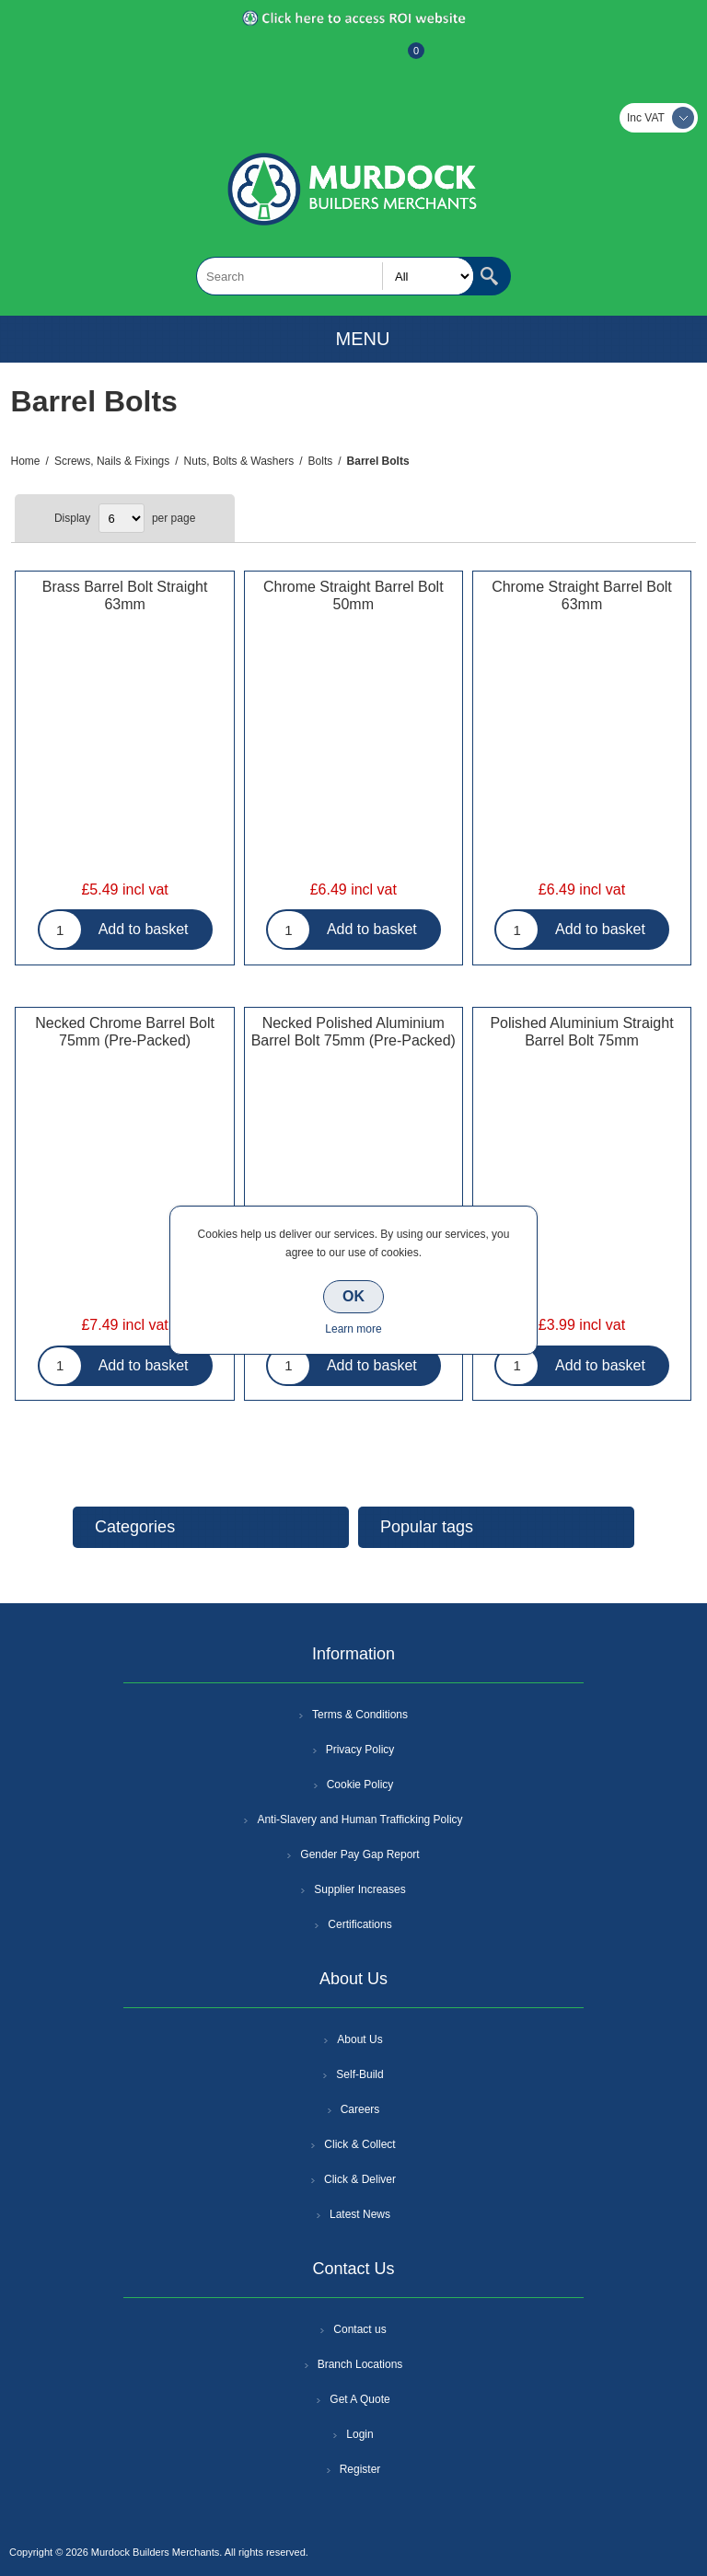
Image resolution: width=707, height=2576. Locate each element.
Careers (360, 2109)
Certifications (359, 1924)
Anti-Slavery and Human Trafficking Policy (359, 1819)
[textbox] (335, 276)
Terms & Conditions (360, 1714)
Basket (401, 60)
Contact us (359, 2329)
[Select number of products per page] (122, 518)
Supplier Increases (359, 1889)
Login (359, 2434)
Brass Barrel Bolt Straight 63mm (125, 595)
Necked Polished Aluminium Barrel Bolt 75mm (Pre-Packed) (353, 1031)
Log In (351, 60)
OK (353, 1296)
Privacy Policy (360, 1749)
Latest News (360, 2214)
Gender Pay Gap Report (359, 1854)
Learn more (353, 1329)
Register (304, 60)
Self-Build (359, 2074)
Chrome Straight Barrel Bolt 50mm (353, 595)
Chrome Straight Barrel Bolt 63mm (582, 595)
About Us (359, 2039)
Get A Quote (359, 2399)
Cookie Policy (360, 1784)
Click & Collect (359, 2144)
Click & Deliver (360, 2179)
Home (26, 461)
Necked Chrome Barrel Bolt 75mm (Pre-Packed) (124, 1031)
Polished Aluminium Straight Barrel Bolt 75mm (581, 1031)
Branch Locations (360, 2364)
